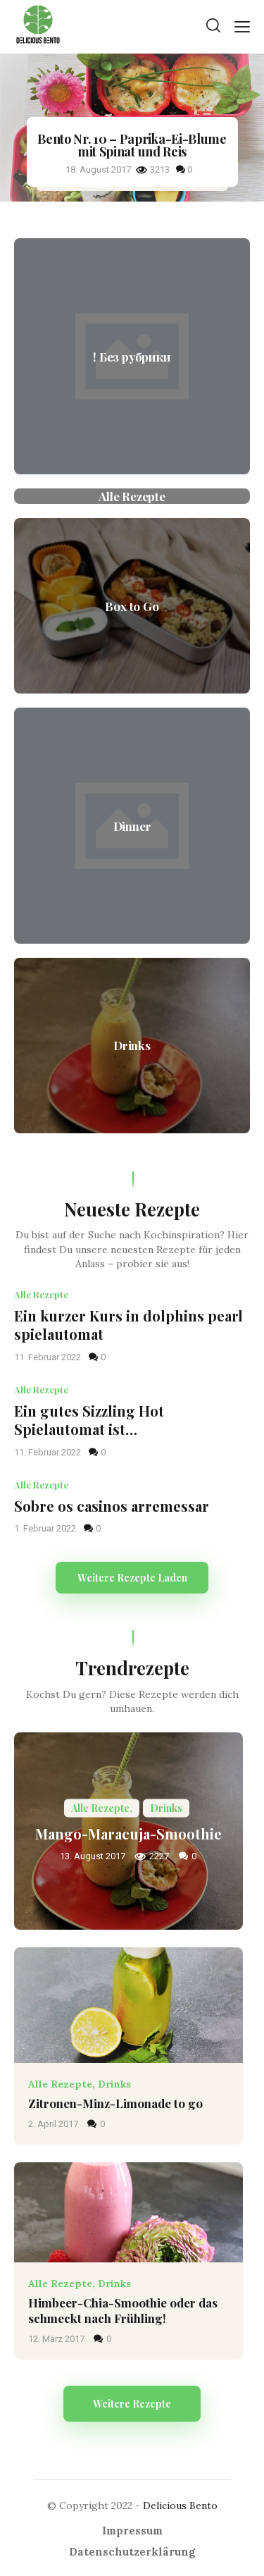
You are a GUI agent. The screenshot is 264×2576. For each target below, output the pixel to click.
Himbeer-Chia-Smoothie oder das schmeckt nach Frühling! (123, 2310)
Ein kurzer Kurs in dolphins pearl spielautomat (128, 1325)
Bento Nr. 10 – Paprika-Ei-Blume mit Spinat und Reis (132, 145)
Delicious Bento (180, 2505)
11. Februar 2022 (48, 1357)
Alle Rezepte (41, 1294)
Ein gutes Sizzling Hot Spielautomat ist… (89, 1420)
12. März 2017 (57, 2339)
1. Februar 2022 (46, 1528)
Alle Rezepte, (63, 2084)
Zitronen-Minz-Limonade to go (115, 2103)
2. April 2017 (54, 2124)
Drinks (114, 2084)
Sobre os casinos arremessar (111, 1506)
